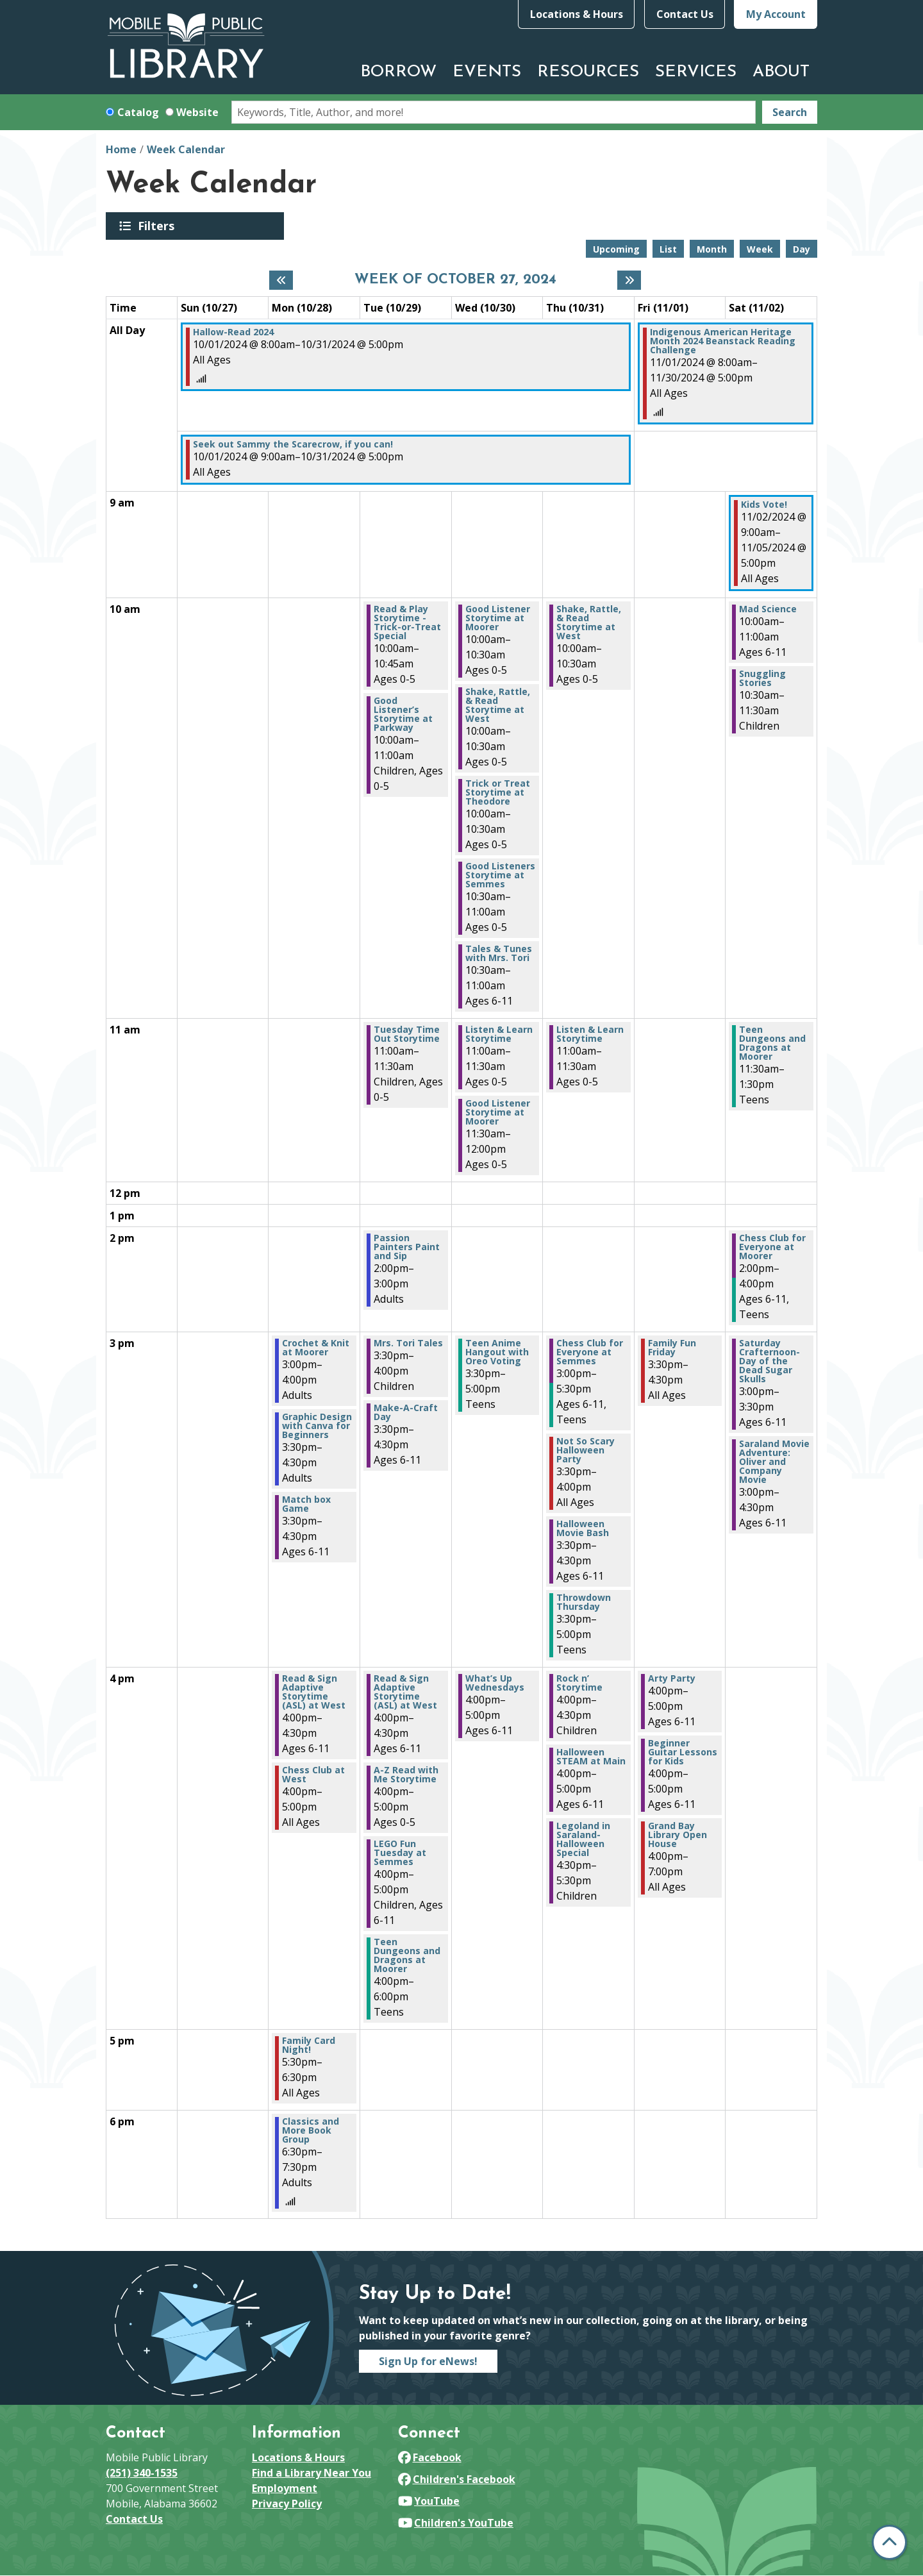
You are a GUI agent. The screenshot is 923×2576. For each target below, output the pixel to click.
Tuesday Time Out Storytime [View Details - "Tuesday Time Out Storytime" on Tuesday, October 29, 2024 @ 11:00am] (407, 1034)
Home (121, 149)
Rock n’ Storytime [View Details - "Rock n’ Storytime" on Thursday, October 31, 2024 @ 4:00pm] (579, 1683)
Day (801, 249)
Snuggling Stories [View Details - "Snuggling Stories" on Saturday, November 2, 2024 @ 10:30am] (762, 678)
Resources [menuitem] (588, 72)
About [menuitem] (781, 72)
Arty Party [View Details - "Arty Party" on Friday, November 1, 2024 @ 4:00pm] (671, 1678)
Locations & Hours (576, 14)
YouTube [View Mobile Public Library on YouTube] (429, 2501)
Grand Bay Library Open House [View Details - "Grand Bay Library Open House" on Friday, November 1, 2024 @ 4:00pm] (677, 1834)
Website (197, 112)
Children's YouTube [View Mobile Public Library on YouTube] (455, 2523)
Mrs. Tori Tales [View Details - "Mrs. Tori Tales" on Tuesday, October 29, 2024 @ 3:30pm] (408, 1343)
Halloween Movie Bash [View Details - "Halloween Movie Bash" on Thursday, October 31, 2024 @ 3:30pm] (582, 1528)
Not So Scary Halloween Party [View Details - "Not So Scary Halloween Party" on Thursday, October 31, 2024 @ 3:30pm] (585, 1450)
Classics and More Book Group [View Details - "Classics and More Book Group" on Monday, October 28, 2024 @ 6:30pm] (310, 2130)
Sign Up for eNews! (428, 2361)
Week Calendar (186, 149)
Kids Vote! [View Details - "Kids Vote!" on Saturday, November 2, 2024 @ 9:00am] (764, 504)
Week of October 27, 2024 (455, 280)
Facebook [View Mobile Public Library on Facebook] (430, 2457)
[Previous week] (281, 280)
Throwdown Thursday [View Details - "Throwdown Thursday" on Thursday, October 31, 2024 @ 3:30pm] (583, 1602)
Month (712, 249)
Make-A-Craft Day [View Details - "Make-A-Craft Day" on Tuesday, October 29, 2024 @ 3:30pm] (406, 1412)
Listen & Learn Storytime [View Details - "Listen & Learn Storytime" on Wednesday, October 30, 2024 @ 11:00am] (499, 1034)
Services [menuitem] (695, 72)
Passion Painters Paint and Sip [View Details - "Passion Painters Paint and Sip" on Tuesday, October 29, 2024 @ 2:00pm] (407, 1247)
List (668, 249)
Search (789, 112)
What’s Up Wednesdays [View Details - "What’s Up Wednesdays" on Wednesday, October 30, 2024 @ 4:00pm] (494, 1683)
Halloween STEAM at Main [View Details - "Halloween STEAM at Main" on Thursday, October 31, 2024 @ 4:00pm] (591, 1757)
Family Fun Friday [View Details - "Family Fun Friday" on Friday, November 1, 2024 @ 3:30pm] (672, 1348)
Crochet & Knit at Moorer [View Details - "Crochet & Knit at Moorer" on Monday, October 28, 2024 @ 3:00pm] (315, 1348)
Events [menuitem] (487, 72)
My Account (776, 14)
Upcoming (616, 249)
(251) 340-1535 (142, 2473)
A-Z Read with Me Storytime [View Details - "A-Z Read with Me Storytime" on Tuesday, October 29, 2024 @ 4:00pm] (406, 1775)
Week (760, 249)
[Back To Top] (889, 2542)
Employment (284, 2488)
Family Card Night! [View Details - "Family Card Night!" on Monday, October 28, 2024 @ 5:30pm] (308, 2045)
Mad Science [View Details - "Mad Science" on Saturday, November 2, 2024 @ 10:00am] (768, 609)
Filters (158, 225)
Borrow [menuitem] (398, 72)
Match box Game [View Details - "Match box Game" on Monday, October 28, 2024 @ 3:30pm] (306, 1504)
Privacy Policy (287, 2504)
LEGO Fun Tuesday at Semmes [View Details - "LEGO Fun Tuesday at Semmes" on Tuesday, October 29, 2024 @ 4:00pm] (400, 1852)
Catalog (138, 112)
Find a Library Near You (311, 2473)
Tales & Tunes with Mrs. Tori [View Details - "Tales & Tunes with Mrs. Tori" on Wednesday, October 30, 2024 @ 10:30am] (498, 953)
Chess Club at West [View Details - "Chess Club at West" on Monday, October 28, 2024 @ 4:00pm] (313, 1775)
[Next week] (629, 280)
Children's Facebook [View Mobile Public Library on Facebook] (456, 2479)
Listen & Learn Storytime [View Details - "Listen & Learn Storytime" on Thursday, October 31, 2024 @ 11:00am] (590, 1034)
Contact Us (684, 14)
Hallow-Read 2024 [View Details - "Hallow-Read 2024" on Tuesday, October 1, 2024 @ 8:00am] (233, 332)
